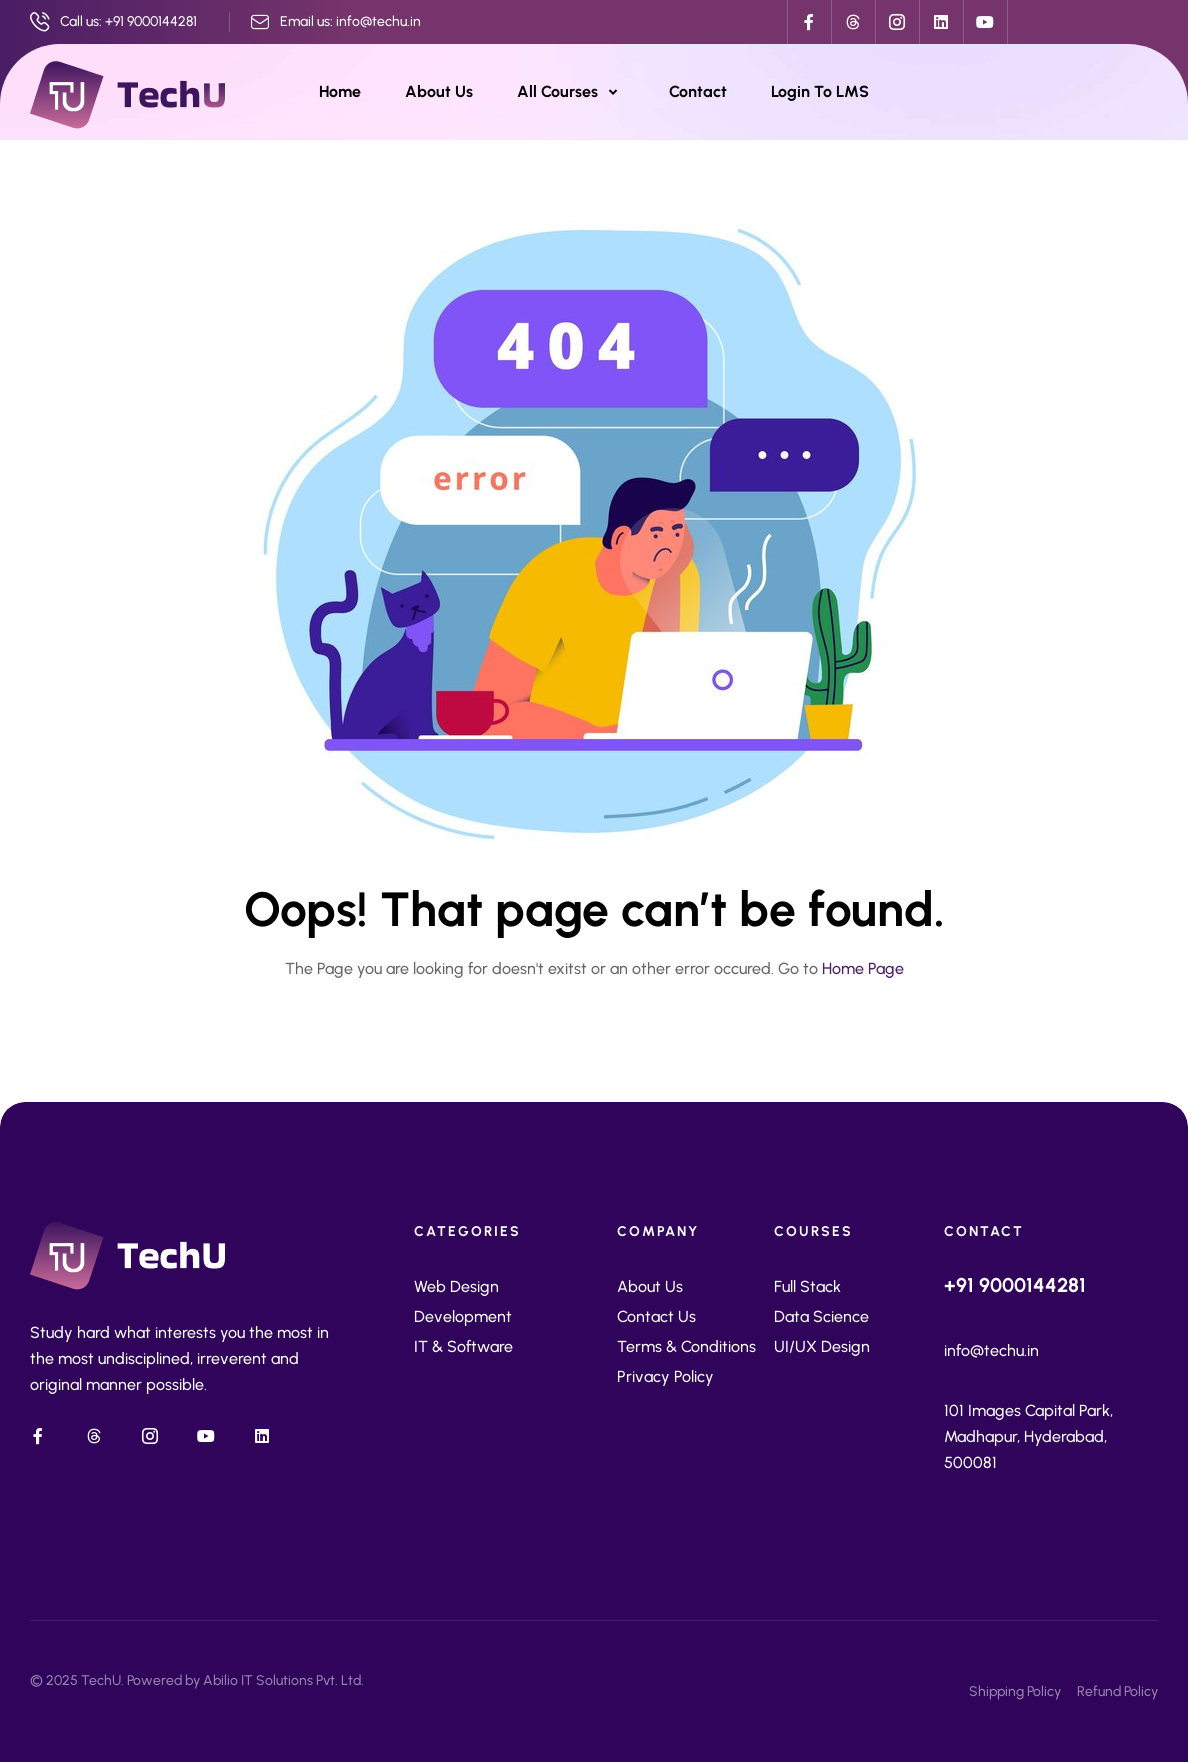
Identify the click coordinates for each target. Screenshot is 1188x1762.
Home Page (863, 968)
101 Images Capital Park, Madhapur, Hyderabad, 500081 (1028, 1436)
